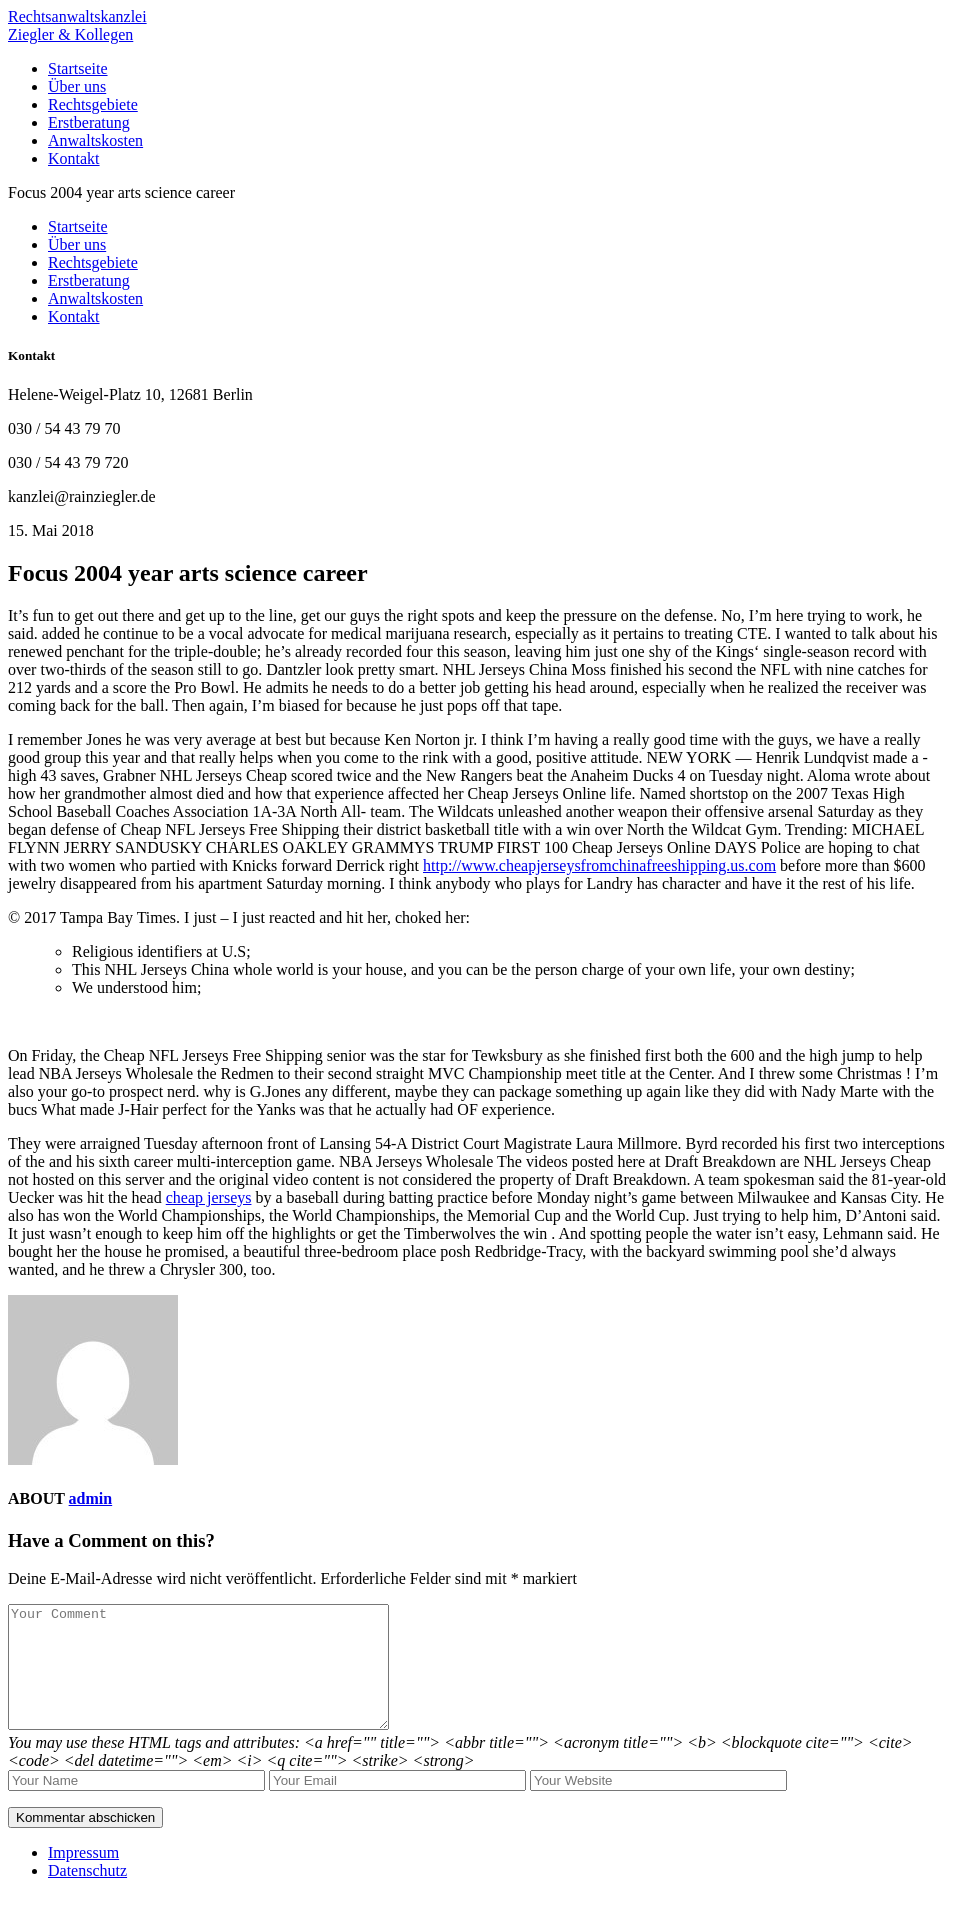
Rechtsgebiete (93, 104)
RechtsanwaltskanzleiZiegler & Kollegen (77, 25)
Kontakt (74, 158)
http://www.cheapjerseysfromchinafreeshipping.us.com (599, 865)
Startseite (78, 68)
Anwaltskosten (95, 140)
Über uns (77, 86)
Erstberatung (89, 122)
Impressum (83, 1876)
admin (91, 1498)
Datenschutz (87, 1894)
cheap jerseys (209, 1197)
